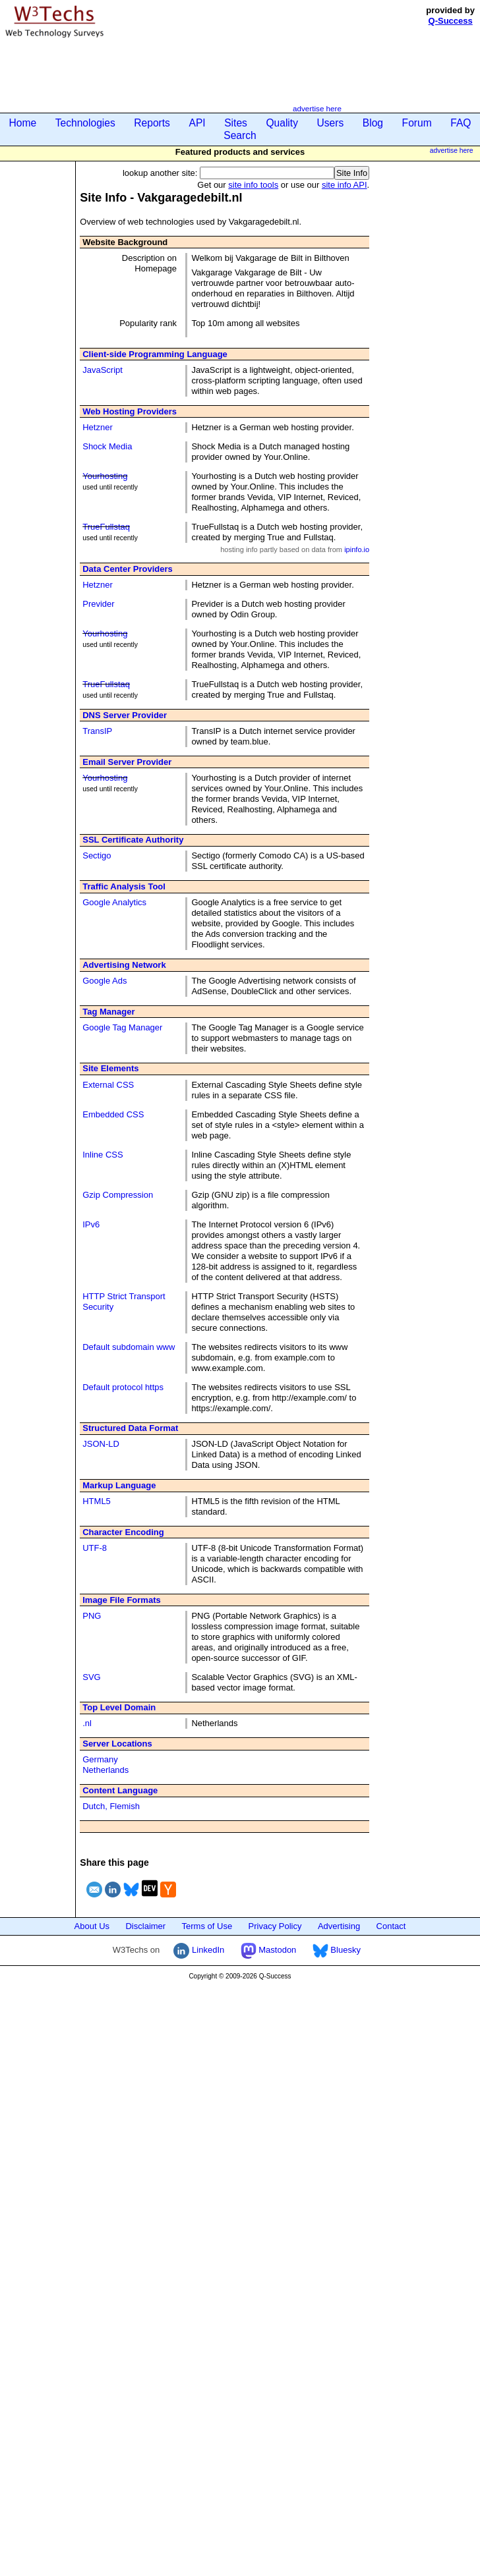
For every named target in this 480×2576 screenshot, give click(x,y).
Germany (99, 1759)
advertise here (317, 108)
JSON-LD (100, 1444)
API (197, 122)
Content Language (120, 1790)
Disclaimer (145, 1926)
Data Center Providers (127, 569)
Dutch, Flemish (111, 1806)
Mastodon (269, 1950)
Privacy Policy (275, 1926)
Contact (391, 1926)
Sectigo (96, 855)
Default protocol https (123, 1387)
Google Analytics (114, 902)
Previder (98, 604)
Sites (235, 122)
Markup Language (119, 1485)
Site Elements (110, 1068)
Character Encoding (123, 1532)
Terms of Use (207, 1926)
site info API (344, 185)
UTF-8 (94, 1548)
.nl (87, 1723)
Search (240, 135)
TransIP (97, 731)
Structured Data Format (130, 1428)
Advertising (339, 1926)
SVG (91, 1677)
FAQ (460, 122)
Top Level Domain (119, 1707)
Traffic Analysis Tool (123, 886)
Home (23, 122)
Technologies (85, 122)
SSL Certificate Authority (132, 840)
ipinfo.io (356, 549)
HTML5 (96, 1501)
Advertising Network (123, 965)
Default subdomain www (128, 1347)
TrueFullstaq (106, 527)
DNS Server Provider (124, 715)
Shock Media (107, 446)
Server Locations (117, 1744)
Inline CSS (102, 1155)
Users (330, 122)
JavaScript (102, 370)
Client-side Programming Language (154, 354)
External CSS (108, 1085)
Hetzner (97, 427)
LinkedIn (198, 1950)
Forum (417, 122)
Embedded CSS (113, 1114)
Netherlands (105, 1770)
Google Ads (104, 981)
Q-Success (451, 21)
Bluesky (337, 1950)
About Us (92, 1926)
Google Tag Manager (122, 1027)
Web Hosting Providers (129, 411)
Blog (373, 122)
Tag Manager (108, 1012)
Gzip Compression (117, 1195)
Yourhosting (104, 476)
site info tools (253, 185)
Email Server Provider (126, 762)
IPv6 (91, 1224)
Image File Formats (121, 1600)
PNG (91, 1616)
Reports (152, 122)
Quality (282, 122)
